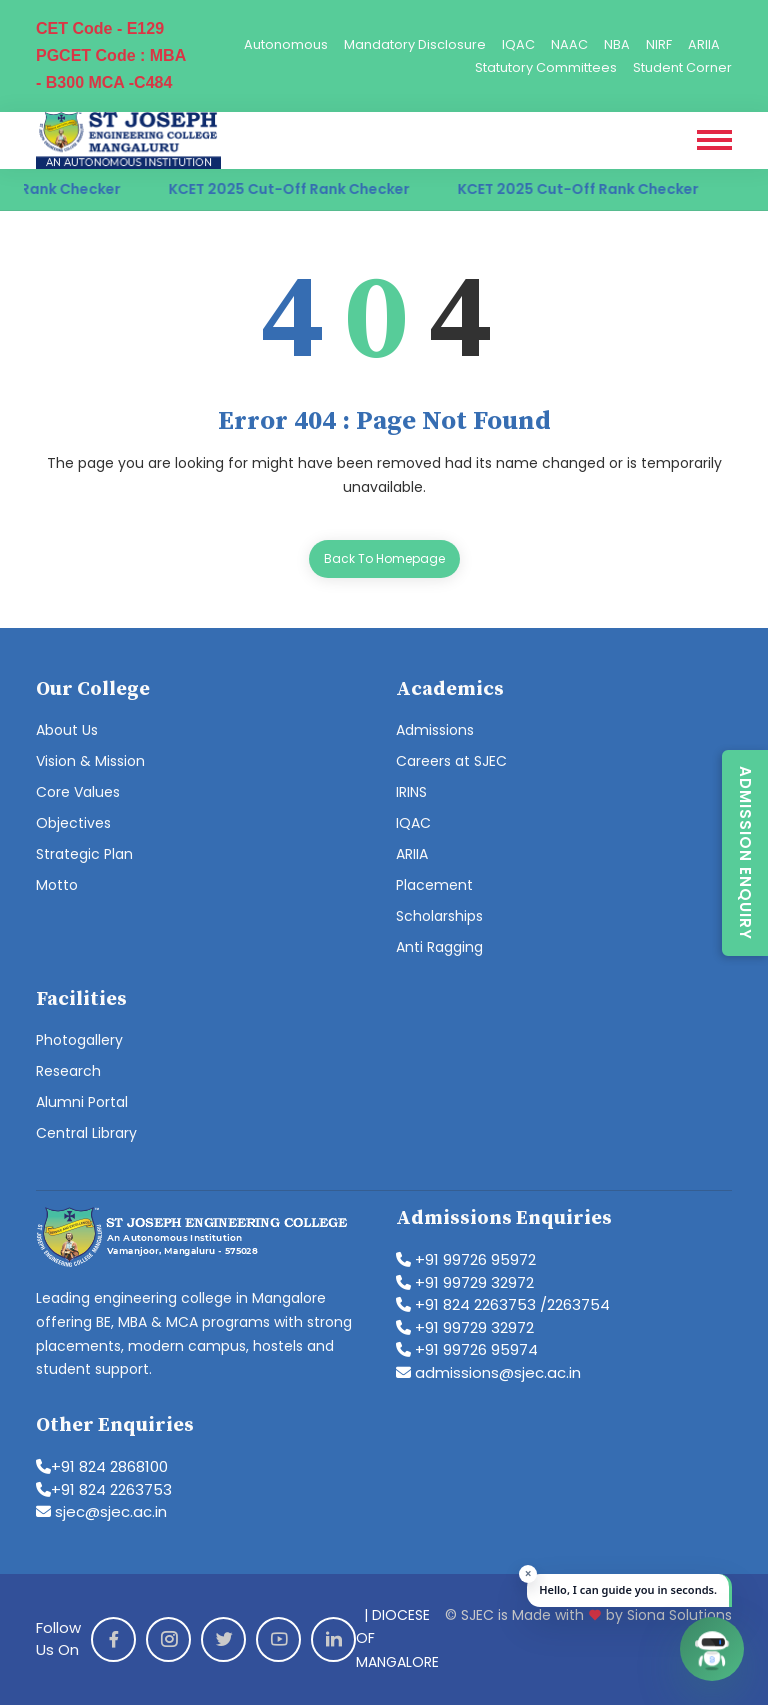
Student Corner (682, 67)
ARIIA (704, 44)
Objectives (73, 823)
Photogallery (79, 1040)
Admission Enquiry (745, 853)
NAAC (569, 44)
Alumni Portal (82, 1102)
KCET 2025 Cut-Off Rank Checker (304, 189)
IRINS (411, 792)
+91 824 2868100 (102, 1466)
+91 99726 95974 (467, 1349)
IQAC (518, 44)
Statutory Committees (546, 67)
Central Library (86, 1133)
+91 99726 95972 (466, 1259)
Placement (434, 885)
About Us (67, 730)
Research (68, 1071)
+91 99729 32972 (465, 1282)
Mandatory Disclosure (415, 44)
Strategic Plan (84, 854)
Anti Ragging (439, 947)
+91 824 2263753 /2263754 (503, 1304)
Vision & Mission (90, 761)
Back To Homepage (384, 558)
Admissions (435, 730)
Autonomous (286, 44)
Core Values (78, 792)
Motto (57, 885)
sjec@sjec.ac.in (101, 1511)
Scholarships (439, 916)
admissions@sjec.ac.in (488, 1372)
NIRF (659, 44)
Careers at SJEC (451, 761)
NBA (617, 44)
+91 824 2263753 (104, 1489)
